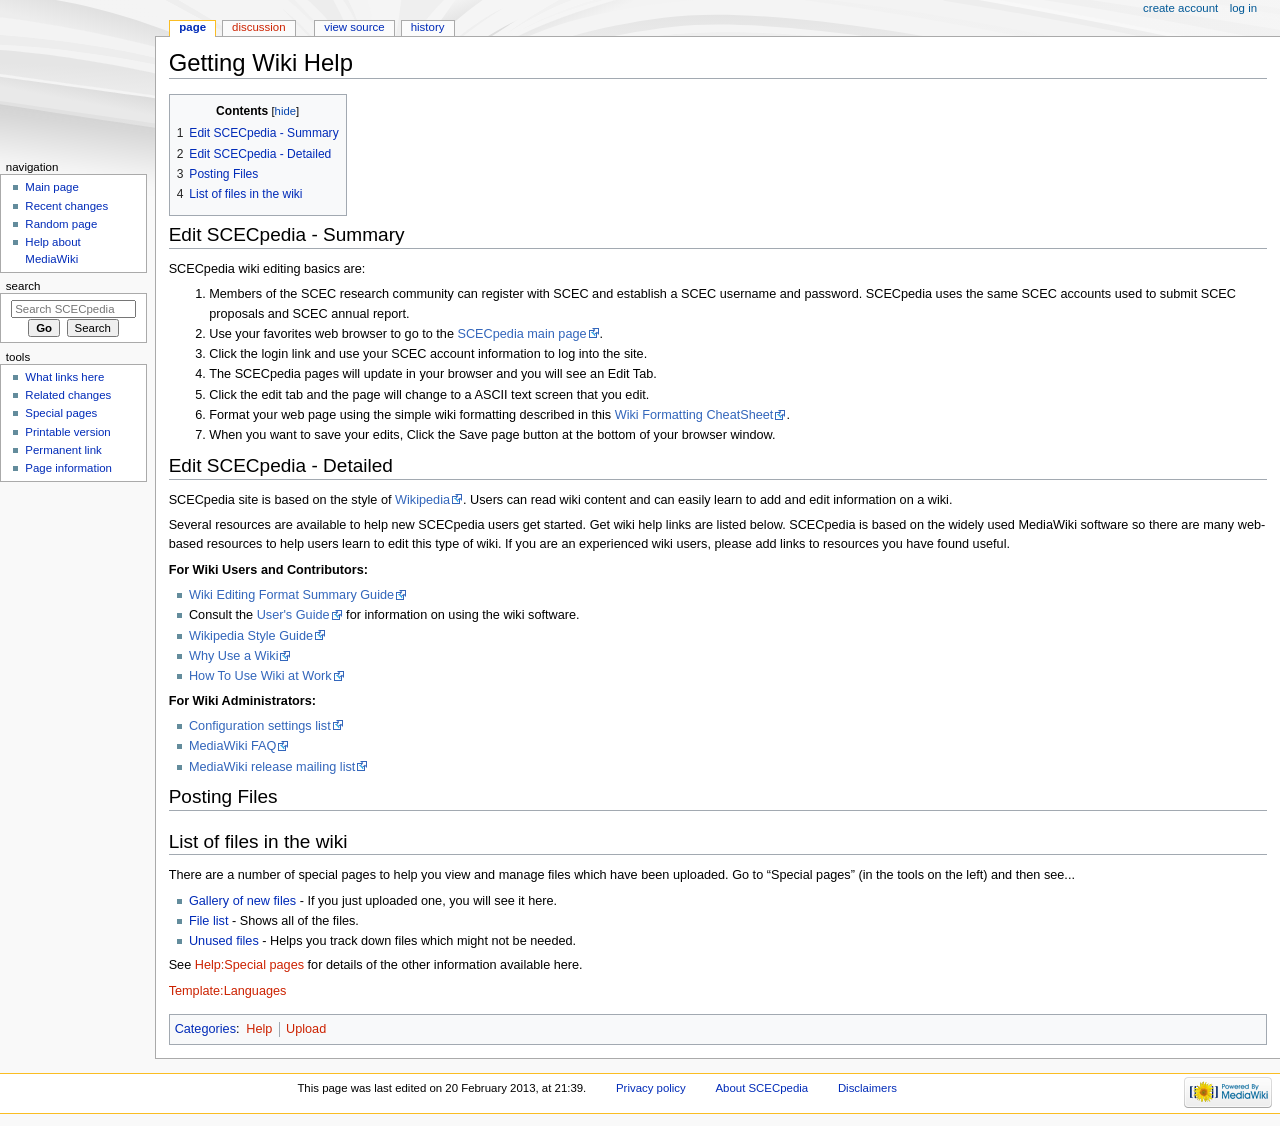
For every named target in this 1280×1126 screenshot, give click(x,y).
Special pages (61, 413)
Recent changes (66, 206)
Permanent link (63, 450)
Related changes (68, 395)
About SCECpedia (761, 1088)
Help (259, 1029)
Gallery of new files (242, 901)
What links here (64, 377)
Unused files (224, 941)
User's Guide (293, 615)
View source (354, 27)
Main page (52, 187)
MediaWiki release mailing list (272, 767)
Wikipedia (422, 500)
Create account (1180, 8)
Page (192, 27)
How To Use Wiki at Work (260, 676)
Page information (68, 468)
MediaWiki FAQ (232, 746)
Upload (306, 1029)
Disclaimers (867, 1088)
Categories (205, 1029)
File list (208, 921)
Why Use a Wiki (234, 656)
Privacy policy (651, 1088)
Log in (1243, 8)
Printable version (67, 432)
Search (23, 286)
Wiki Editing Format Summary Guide (291, 595)
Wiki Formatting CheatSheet (694, 415)
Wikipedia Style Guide (251, 636)
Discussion (258, 27)
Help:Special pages (249, 965)
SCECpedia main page (521, 334)
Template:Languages (228, 991)
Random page (61, 224)
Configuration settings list (260, 726)
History (428, 27)
